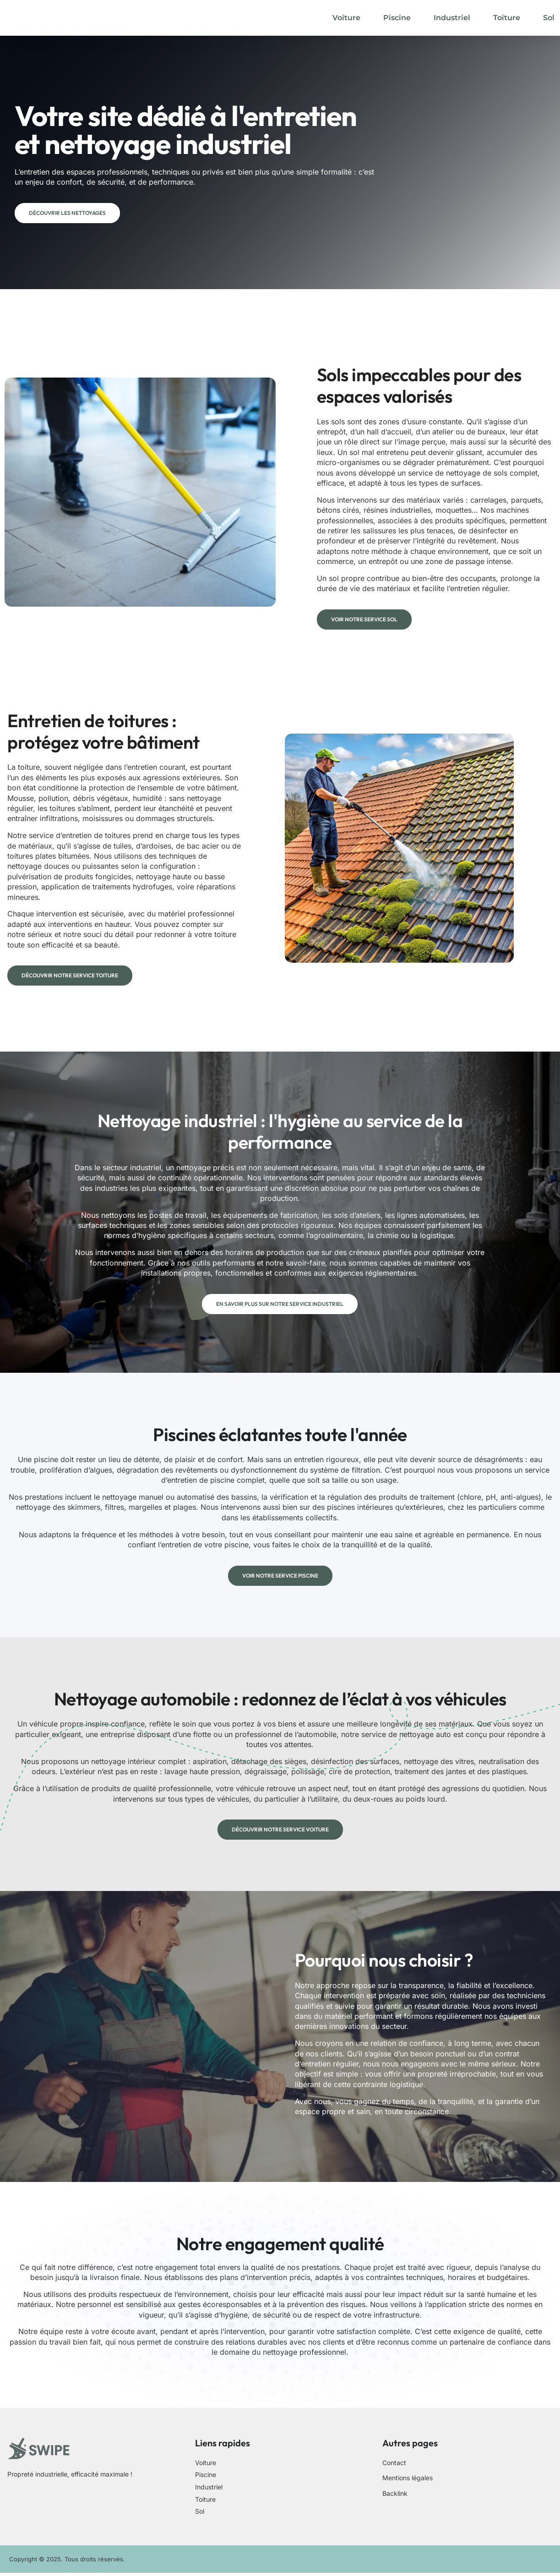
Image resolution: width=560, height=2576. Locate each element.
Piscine (397, 17)
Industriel (452, 17)
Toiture (506, 17)
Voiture (346, 17)
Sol (549, 17)
